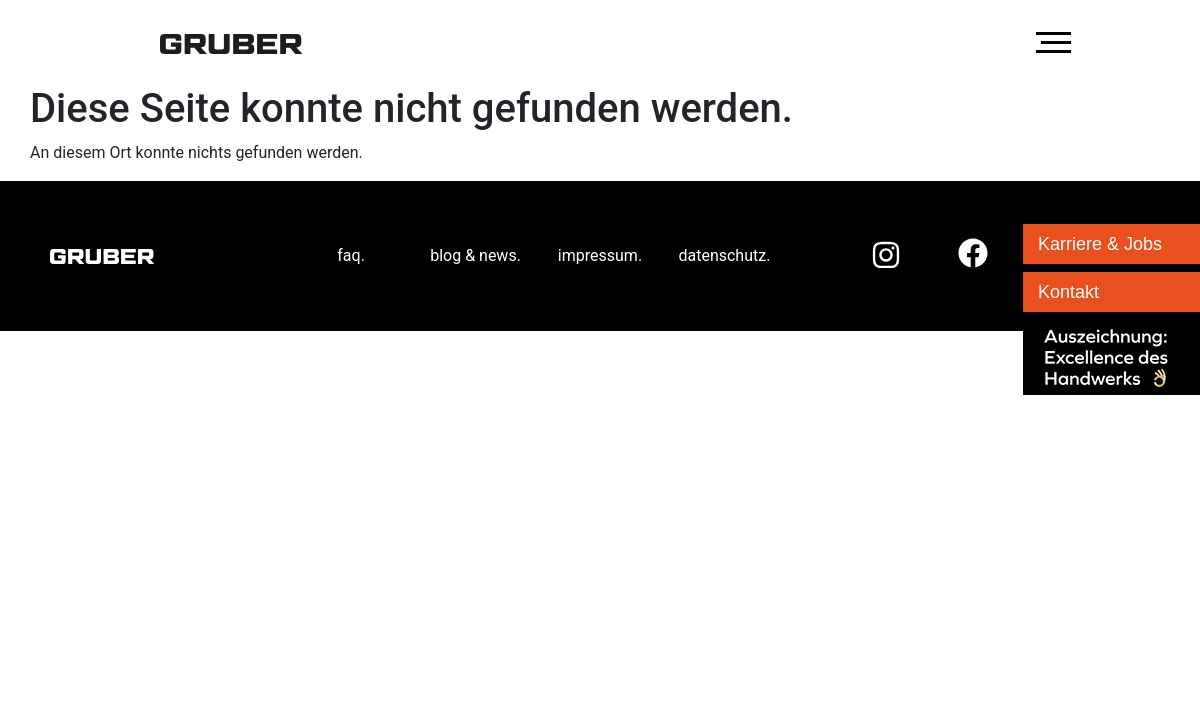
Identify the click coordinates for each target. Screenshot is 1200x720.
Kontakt (1068, 292)
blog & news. (475, 255)
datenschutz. (724, 255)
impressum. (600, 255)
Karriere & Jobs (1100, 244)
